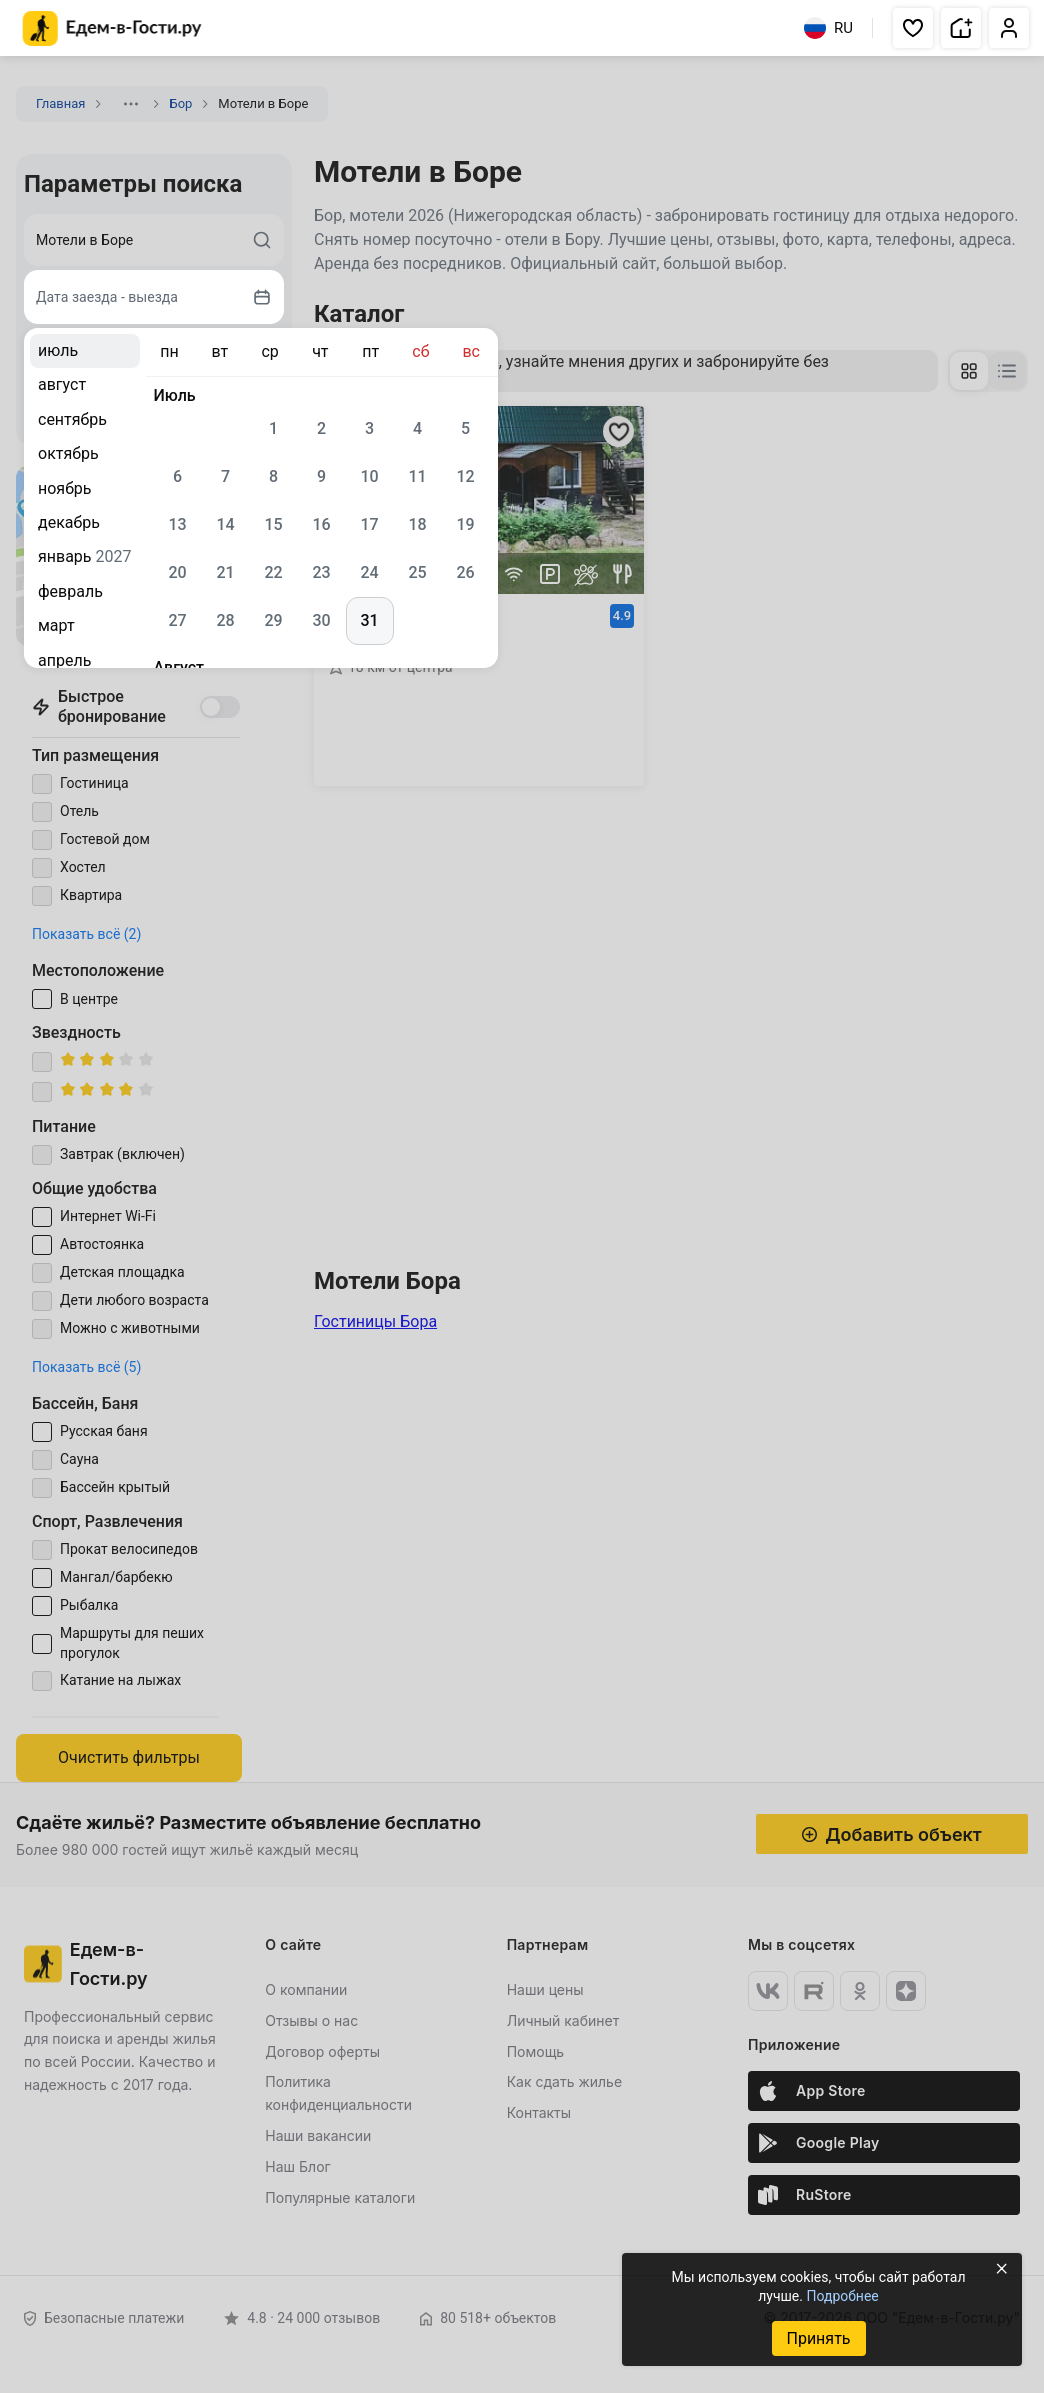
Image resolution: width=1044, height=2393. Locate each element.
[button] (913, 28)
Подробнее (842, 2296)
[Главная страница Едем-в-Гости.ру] (112, 28)
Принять (818, 2338)
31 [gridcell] (369, 620)
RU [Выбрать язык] (828, 28)
